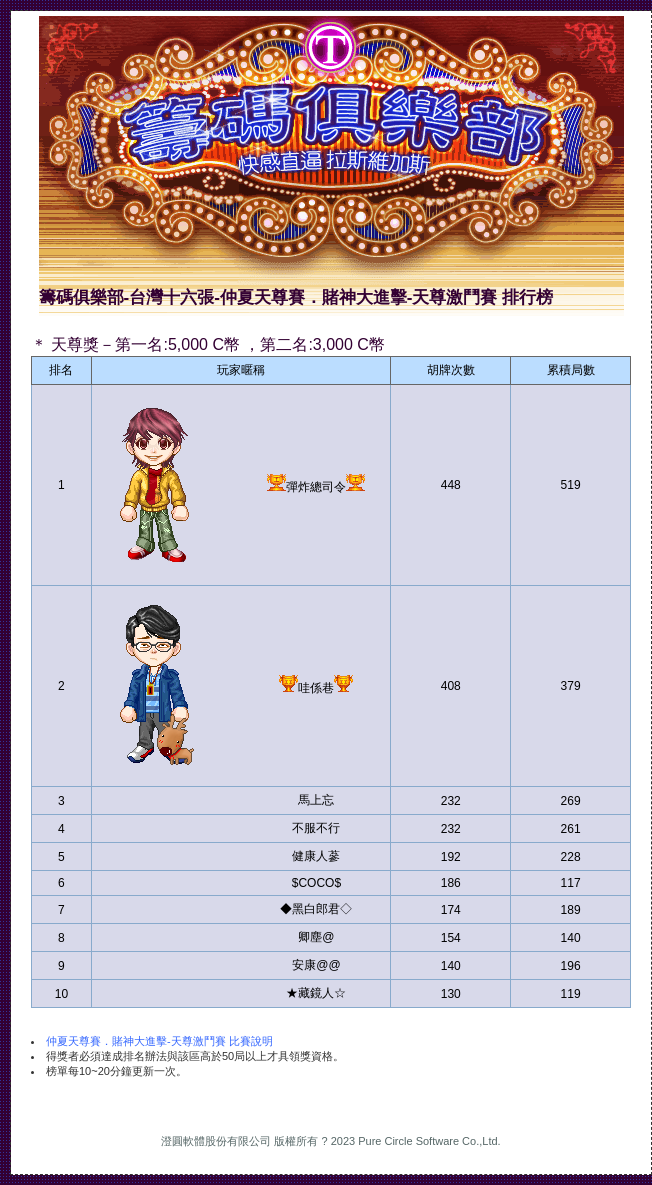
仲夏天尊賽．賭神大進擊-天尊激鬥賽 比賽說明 (159, 1041)
